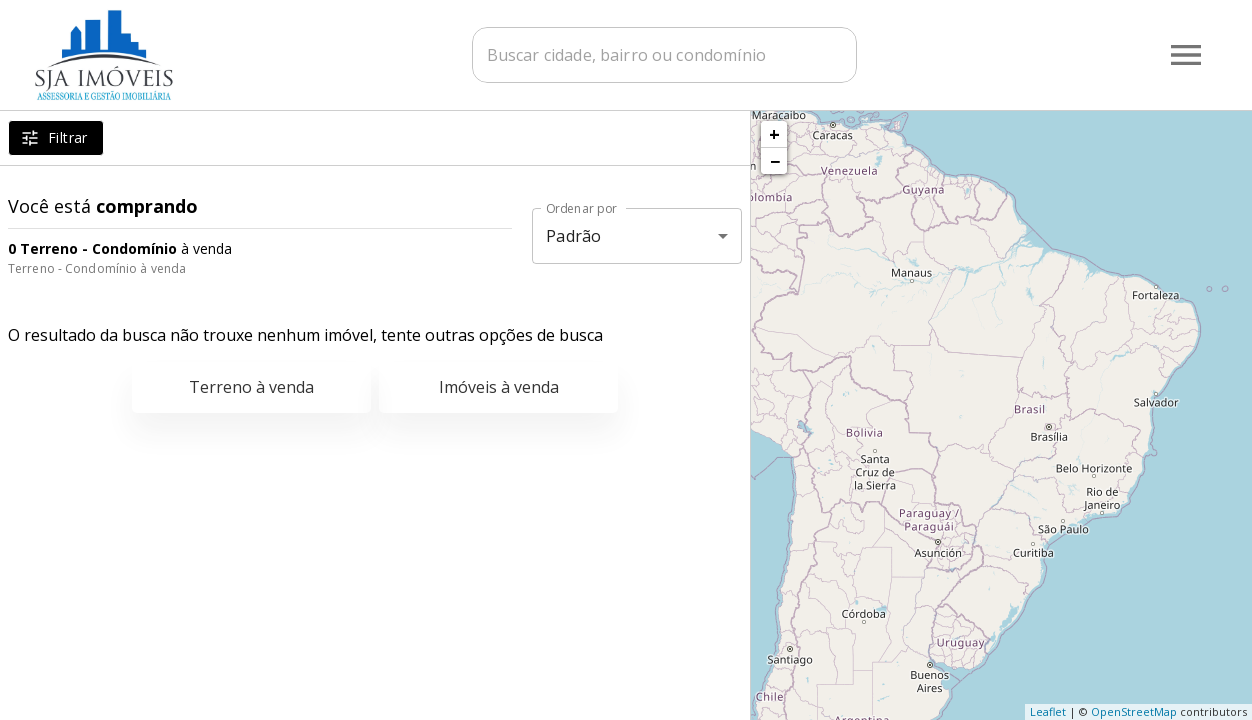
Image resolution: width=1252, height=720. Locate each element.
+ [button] (774, 134)
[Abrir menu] (1186, 55)
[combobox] (669, 55)
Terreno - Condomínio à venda (97, 268)
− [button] (775, 161)
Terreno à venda (251, 387)
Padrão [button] (573, 236)
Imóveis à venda (499, 387)
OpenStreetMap (1134, 711)
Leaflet (1048, 711)
